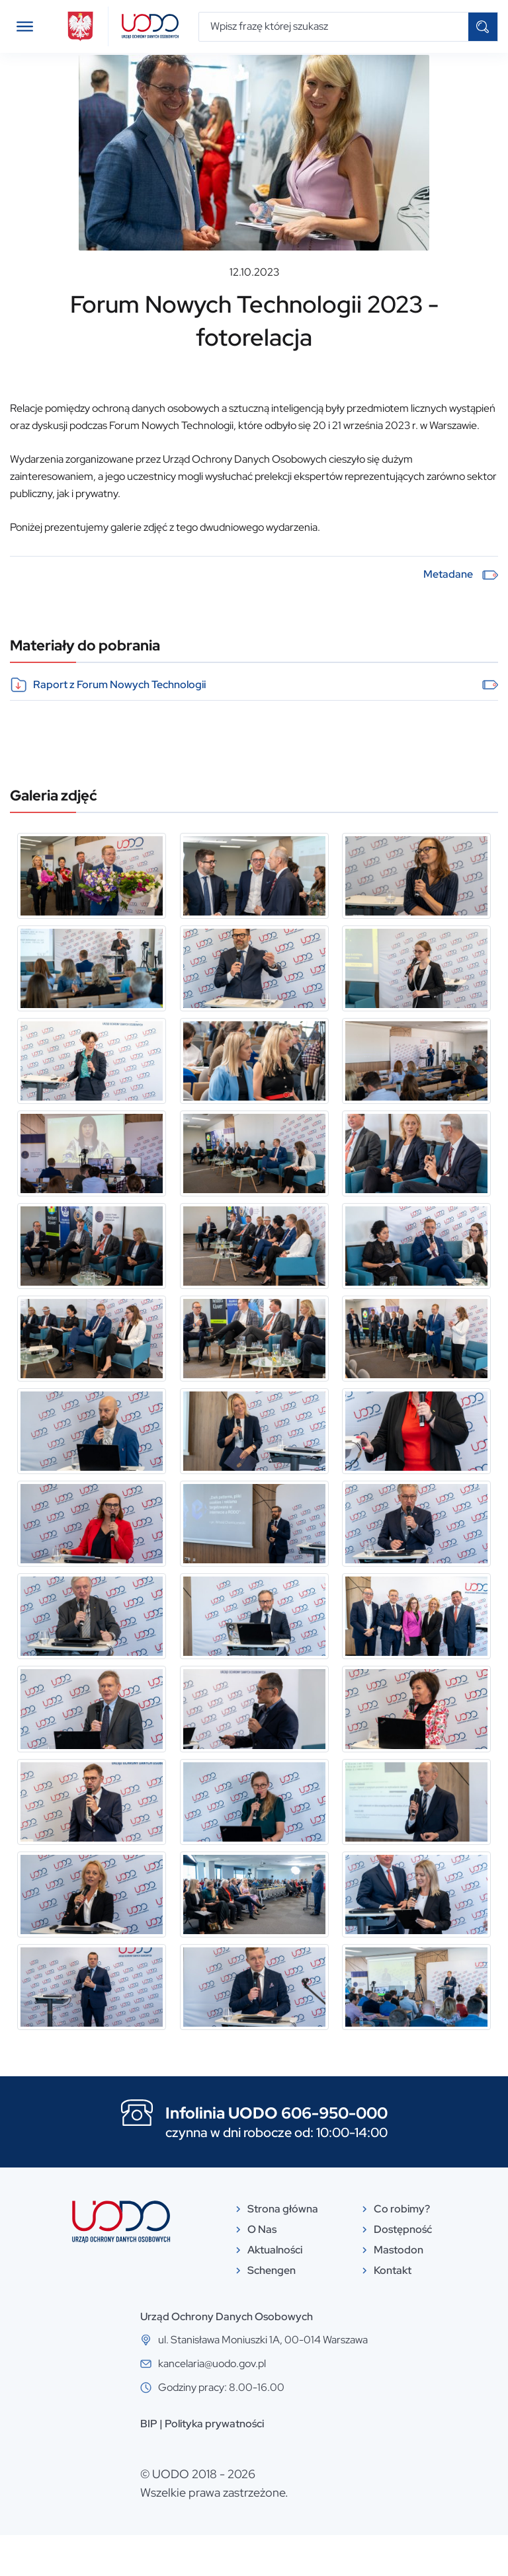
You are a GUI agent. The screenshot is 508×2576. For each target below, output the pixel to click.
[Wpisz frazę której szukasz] (333, 27)
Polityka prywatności (214, 2465)
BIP (148, 2465)
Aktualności (73, 75)
